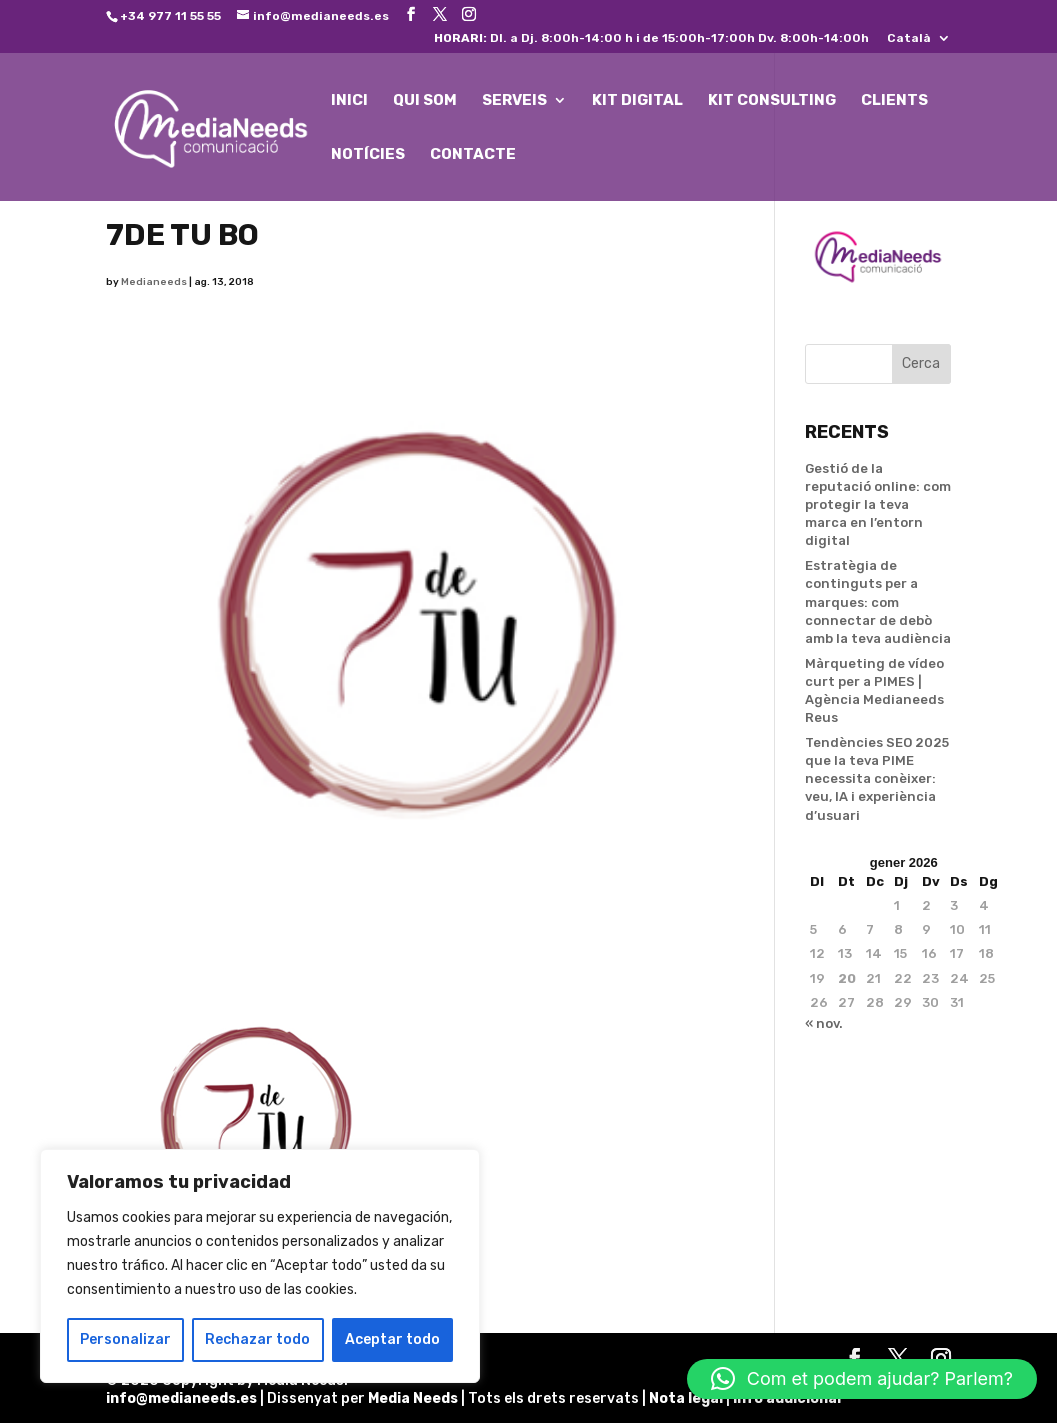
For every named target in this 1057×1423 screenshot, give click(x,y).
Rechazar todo (257, 1339)
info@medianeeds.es (181, 1398)
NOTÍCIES (368, 155)
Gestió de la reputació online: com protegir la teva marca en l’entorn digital (878, 505)
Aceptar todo (392, 1339)
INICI (349, 101)
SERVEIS (514, 101)
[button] (862, 1379)
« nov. (824, 1023)
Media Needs (413, 1398)
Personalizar (125, 1339)
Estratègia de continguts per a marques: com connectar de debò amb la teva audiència (878, 602)
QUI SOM (425, 101)
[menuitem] (919, 42)
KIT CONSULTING (772, 101)
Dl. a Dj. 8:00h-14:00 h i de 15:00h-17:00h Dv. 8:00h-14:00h (651, 38)
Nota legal (687, 1398)
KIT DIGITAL (637, 101)
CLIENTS (894, 101)
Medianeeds (154, 282)
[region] (260, 1266)
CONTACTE (473, 155)
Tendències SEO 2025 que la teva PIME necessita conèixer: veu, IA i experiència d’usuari (877, 779)
